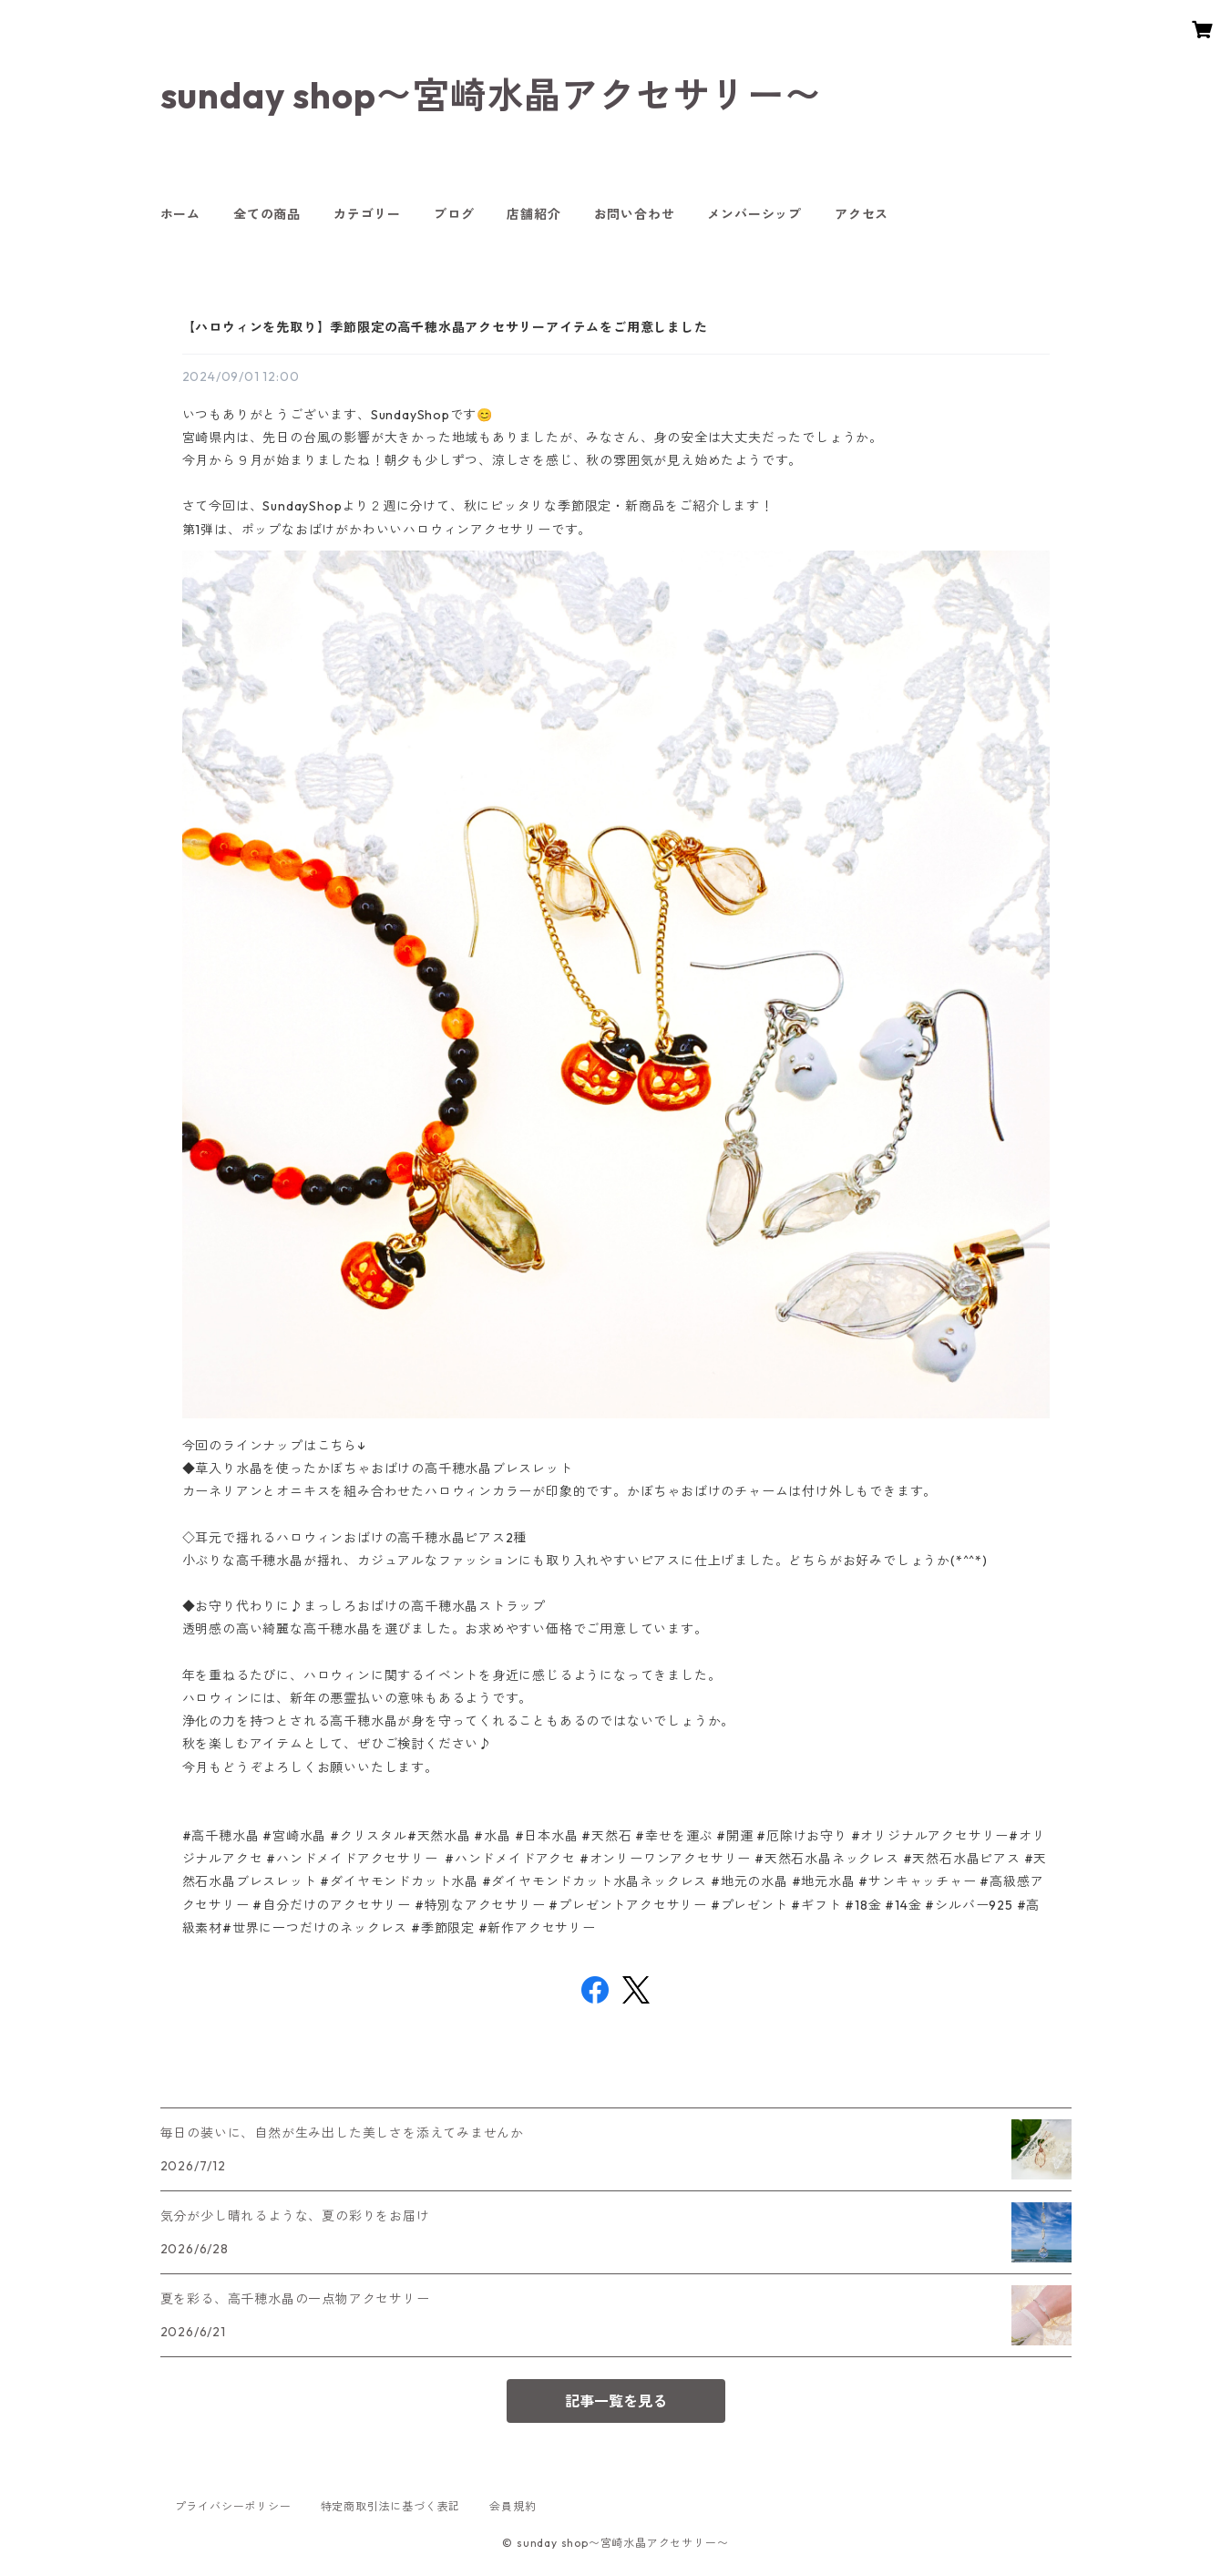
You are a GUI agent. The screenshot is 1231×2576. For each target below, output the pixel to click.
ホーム (180, 214)
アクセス (861, 214)
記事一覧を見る (616, 2401)
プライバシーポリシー (233, 2506)
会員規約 (512, 2506)
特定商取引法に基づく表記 (391, 2506)
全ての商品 (267, 214)
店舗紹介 (533, 214)
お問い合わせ (634, 214)
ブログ (454, 214)
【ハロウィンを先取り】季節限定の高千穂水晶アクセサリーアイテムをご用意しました (445, 327)
